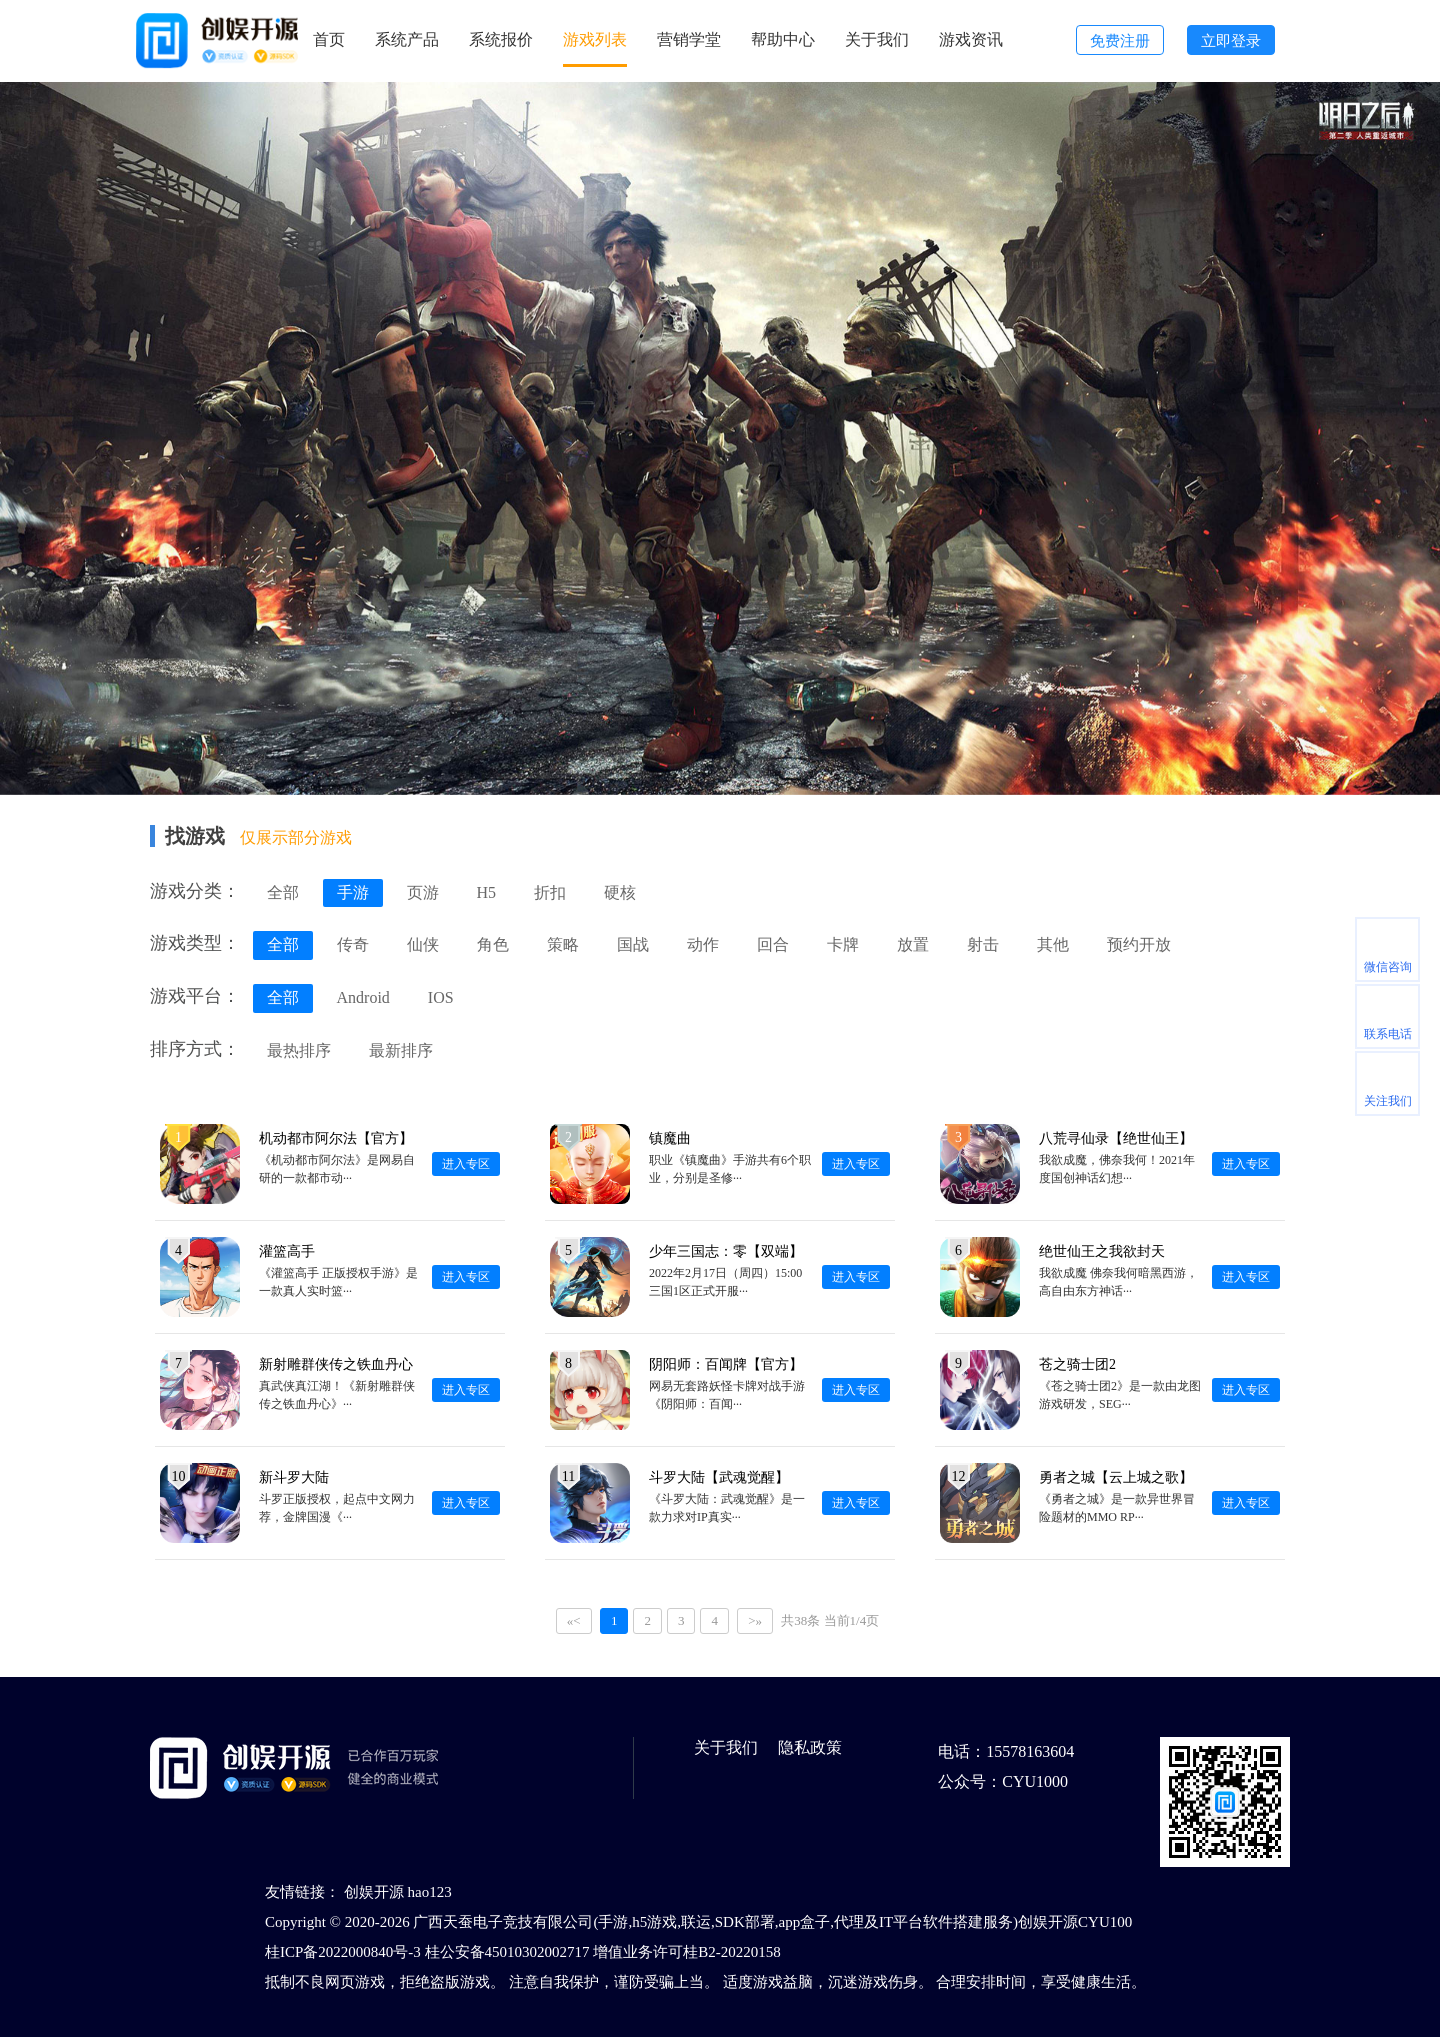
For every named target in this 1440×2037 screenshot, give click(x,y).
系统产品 (407, 39)
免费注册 (1120, 41)
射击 (983, 944)
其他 (1053, 944)
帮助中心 (783, 39)
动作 (703, 944)
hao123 (430, 1892)
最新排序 (401, 1050)
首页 (329, 39)
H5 (487, 892)
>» (755, 1620)
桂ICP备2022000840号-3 (343, 1952)
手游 (353, 892)
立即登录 (1231, 41)
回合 (773, 944)
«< (574, 1620)
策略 (563, 944)
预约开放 (1139, 944)
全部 (283, 892)
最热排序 (299, 1050)
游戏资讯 (971, 39)
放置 (913, 944)
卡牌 (843, 944)
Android (363, 997)
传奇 (353, 944)
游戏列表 (595, 39)
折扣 (550, 892)
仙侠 (423, 944)
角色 (493, 944)
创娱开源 (374, 1892)
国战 (633, 944)
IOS (441, 997)
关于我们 (877, 39)
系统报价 (501, 39)
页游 (423, 892)
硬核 (620, 892)
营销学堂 (689, 39)
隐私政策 (810, 1747)
